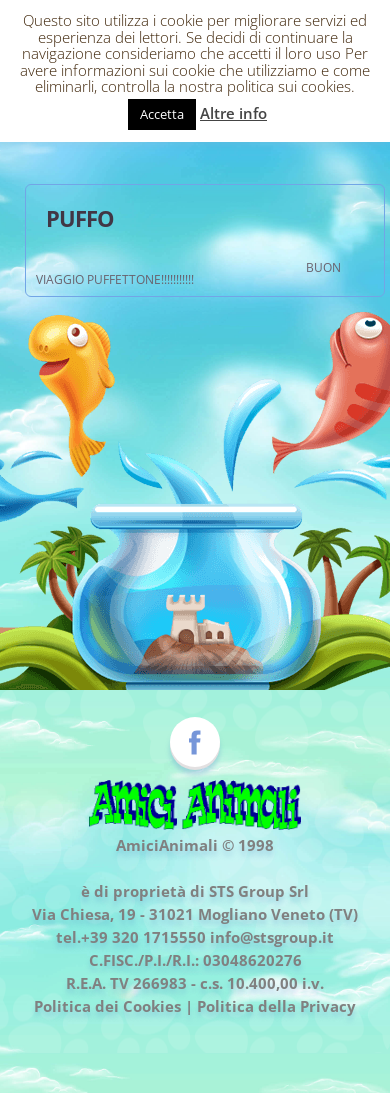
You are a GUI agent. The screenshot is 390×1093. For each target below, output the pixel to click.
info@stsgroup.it (272, 937)
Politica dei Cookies (107, 1006)
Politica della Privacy (276, 1006)
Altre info (233, 113)
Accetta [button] (162, 114)
